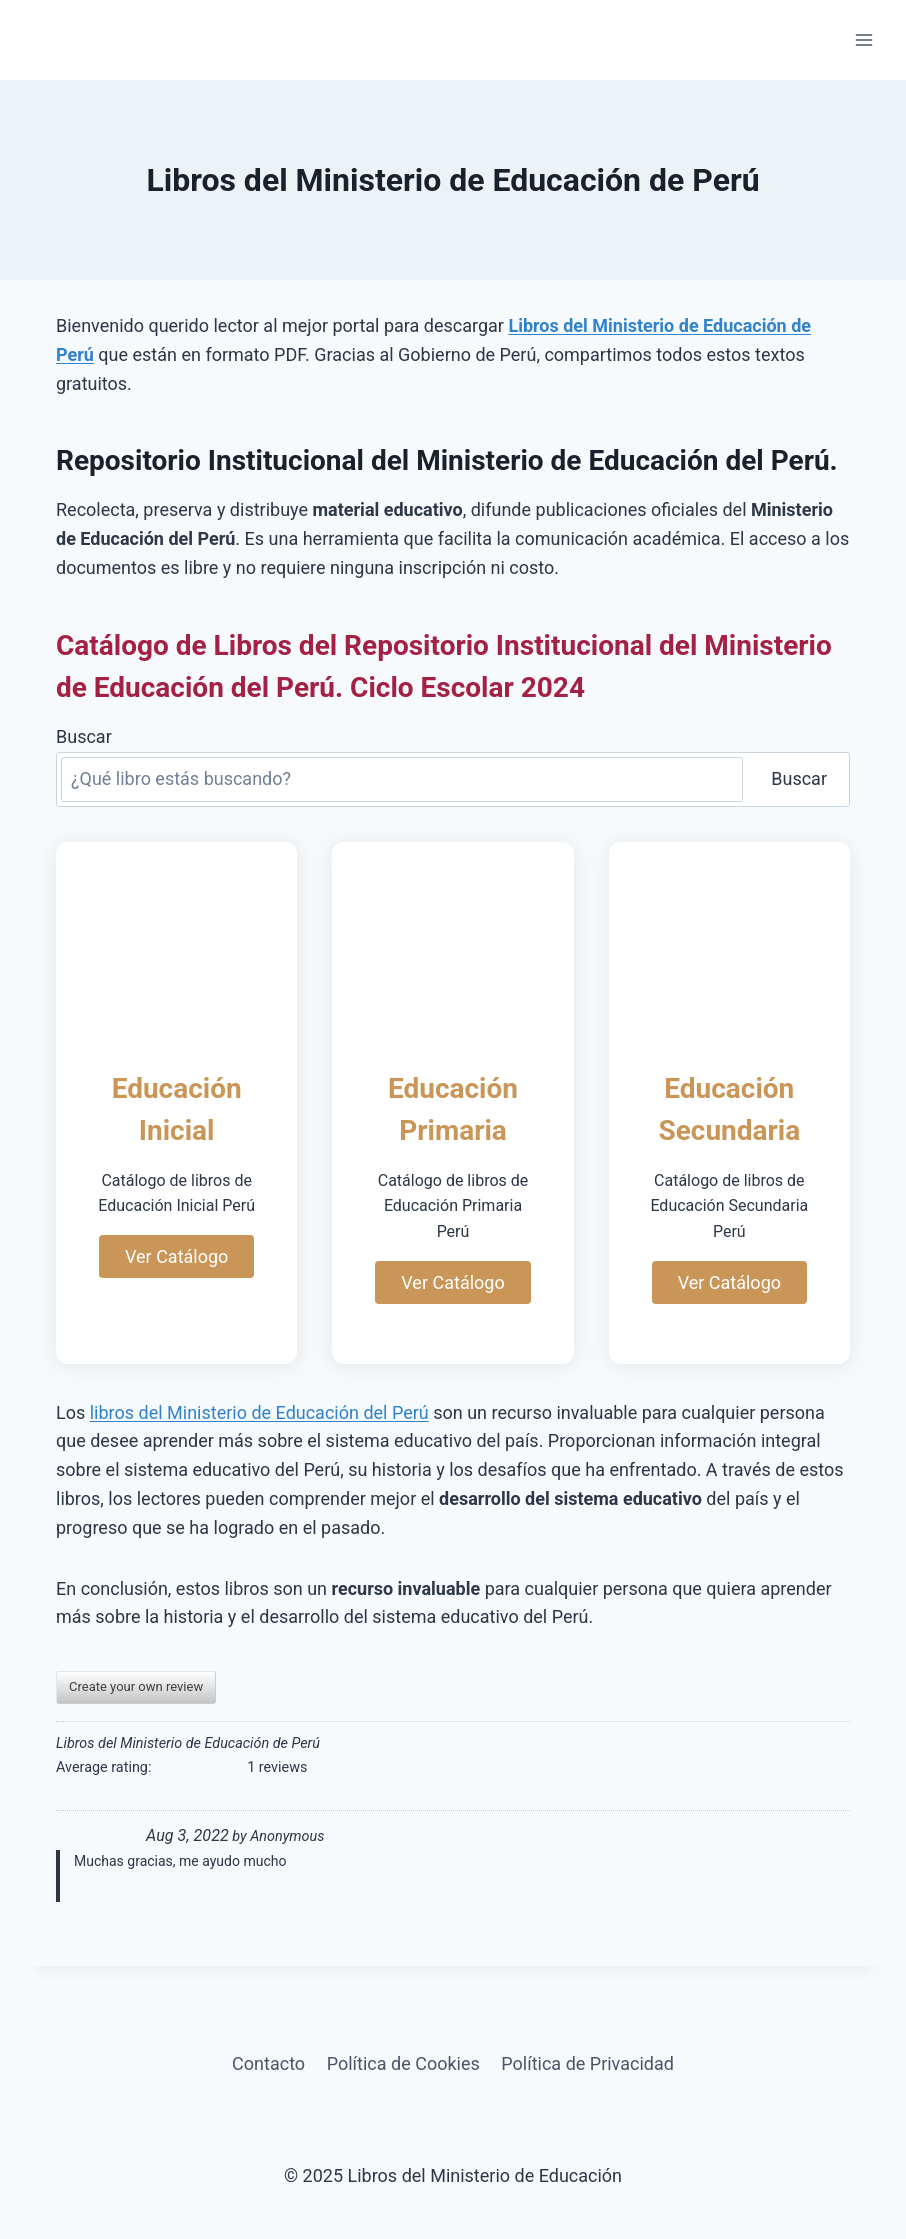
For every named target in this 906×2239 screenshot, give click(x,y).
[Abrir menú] (863, 39)
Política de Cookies (403, 2063)
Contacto (268, 2063)
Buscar (84, 736)
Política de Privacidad (587, 2063)
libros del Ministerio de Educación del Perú (259, 1412)
